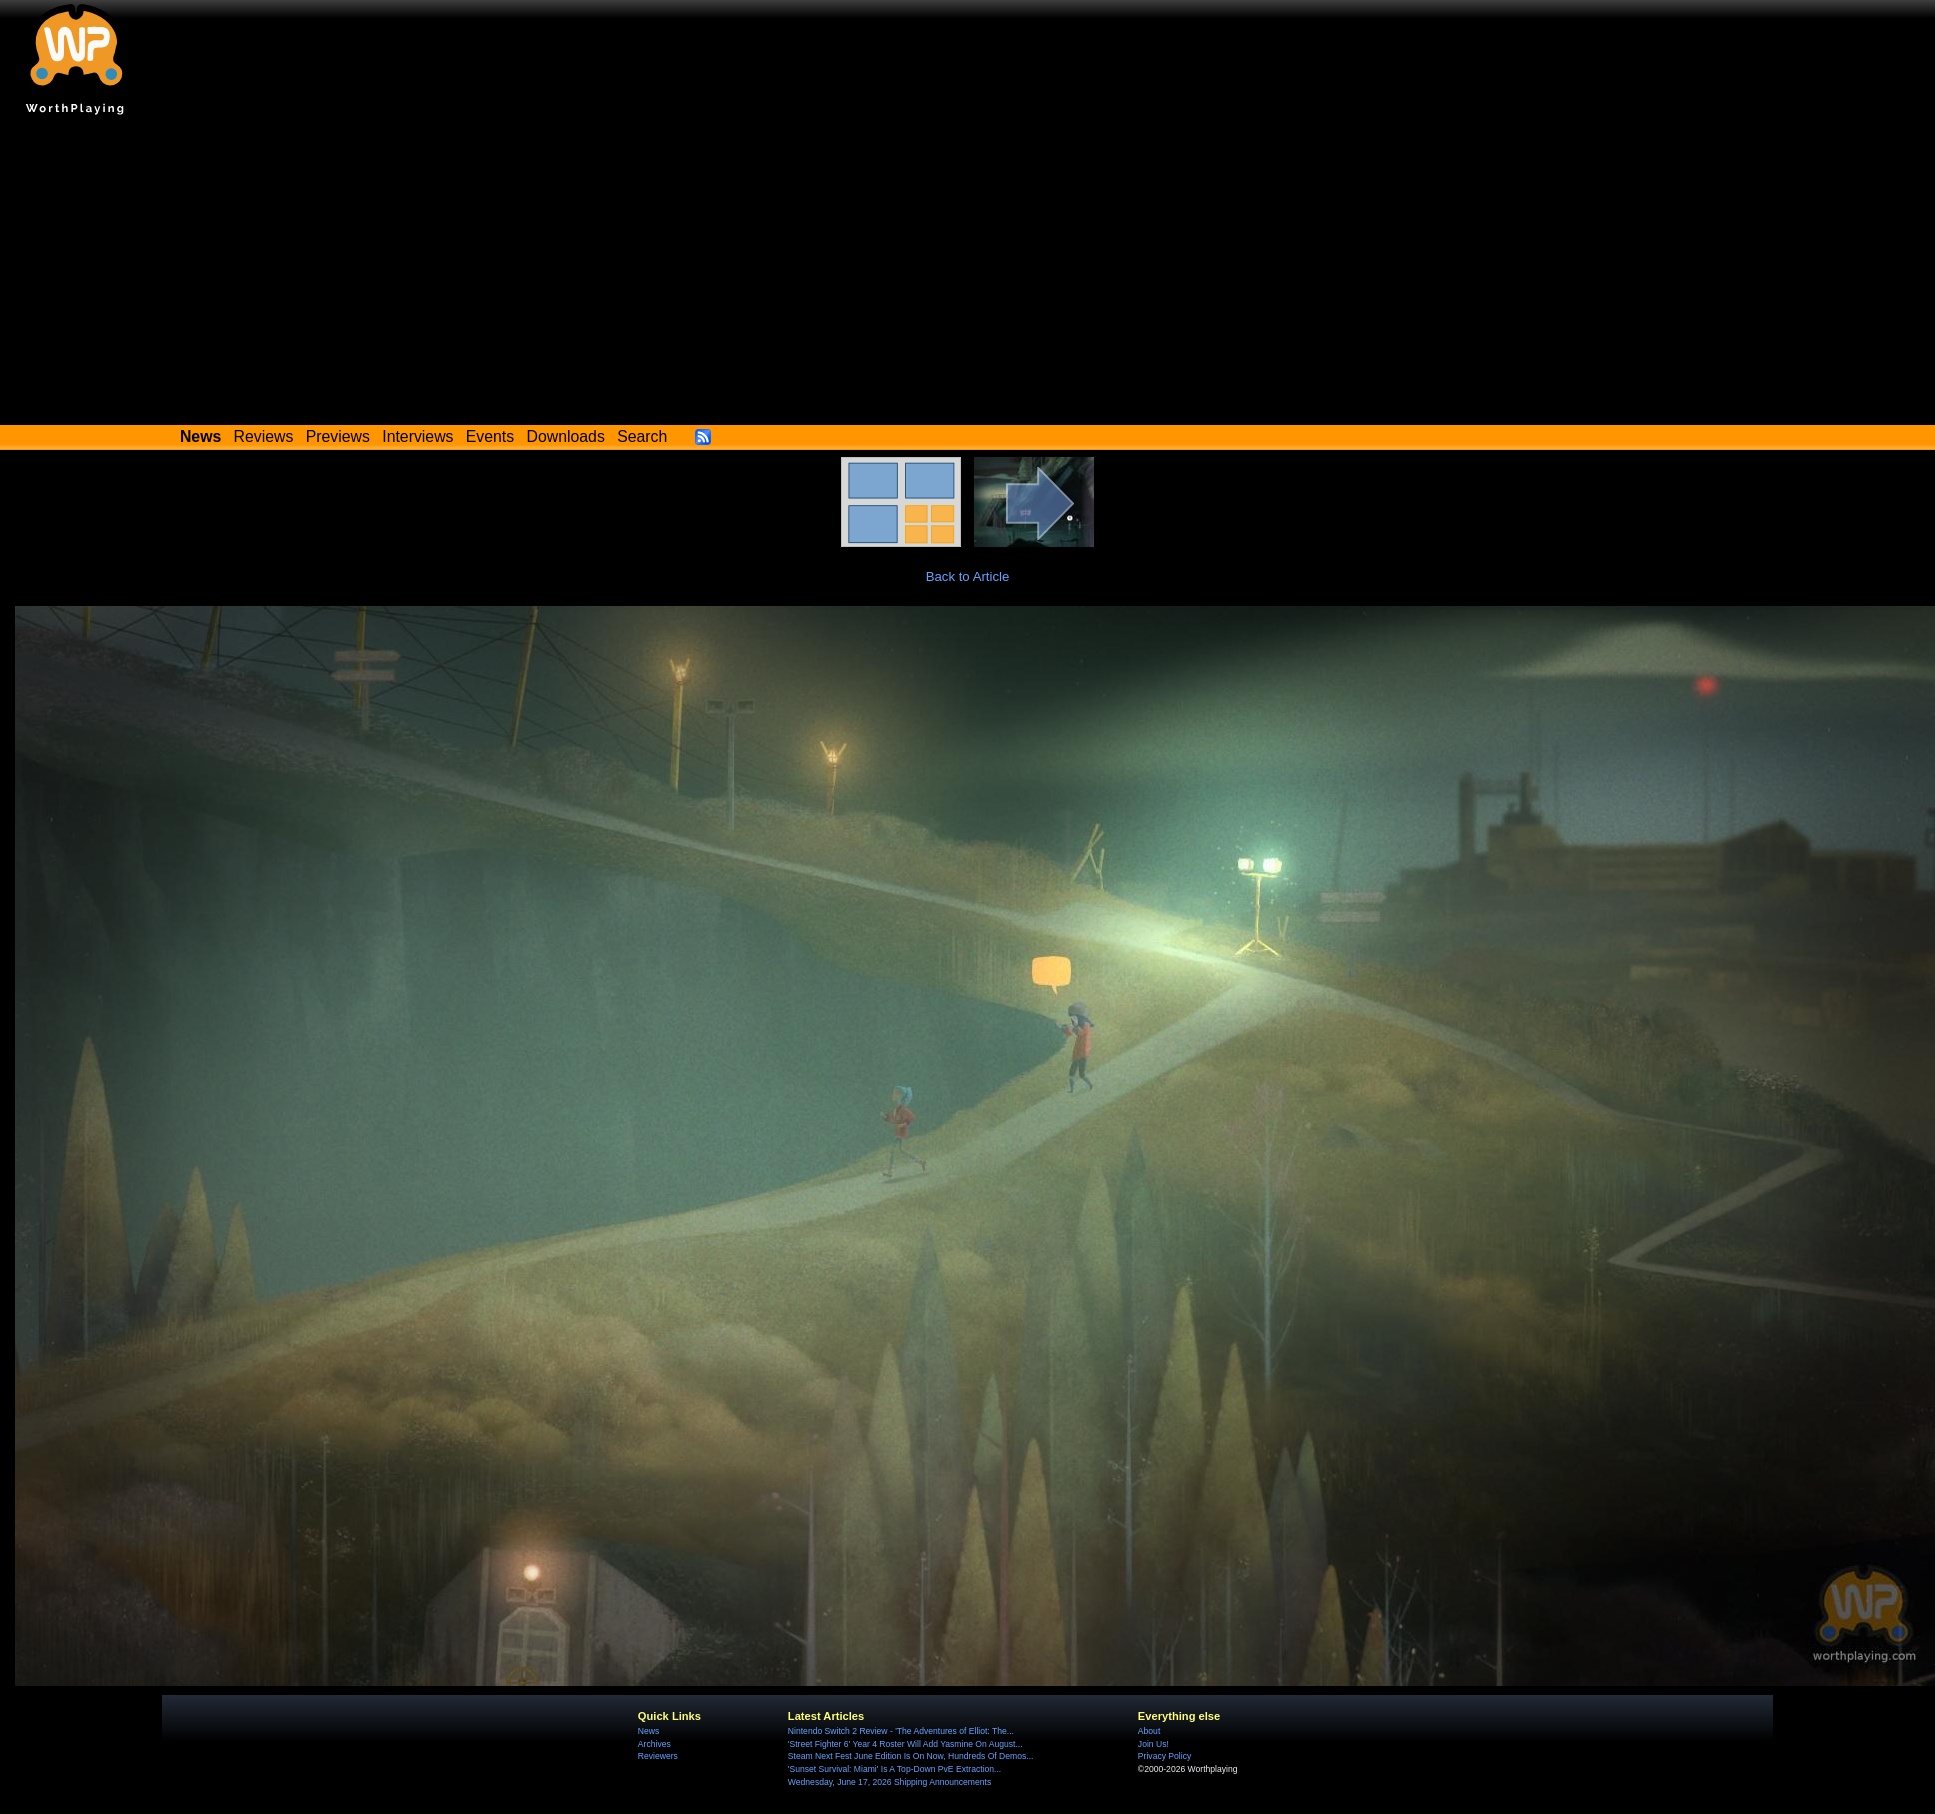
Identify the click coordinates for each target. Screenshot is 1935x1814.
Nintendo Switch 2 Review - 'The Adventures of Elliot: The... (901, 1731)
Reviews (264, 436)
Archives (654, 1744)
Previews (338, 436)
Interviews (417, 436)
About (1149, 1731)
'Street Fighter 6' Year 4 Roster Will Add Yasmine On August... (905, 1744)
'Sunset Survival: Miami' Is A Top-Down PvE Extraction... (894, 1769)
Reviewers (658, 1756)
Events (490, 436)
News (648, 1731)
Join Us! (1153, 1744)
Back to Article (968, 576)
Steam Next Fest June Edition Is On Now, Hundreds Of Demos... (911, 1756)
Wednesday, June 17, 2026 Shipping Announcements (889, 1782)
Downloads (566, 436)
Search (642, 436)
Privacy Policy (1164, 1756)
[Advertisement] (968, 275)
